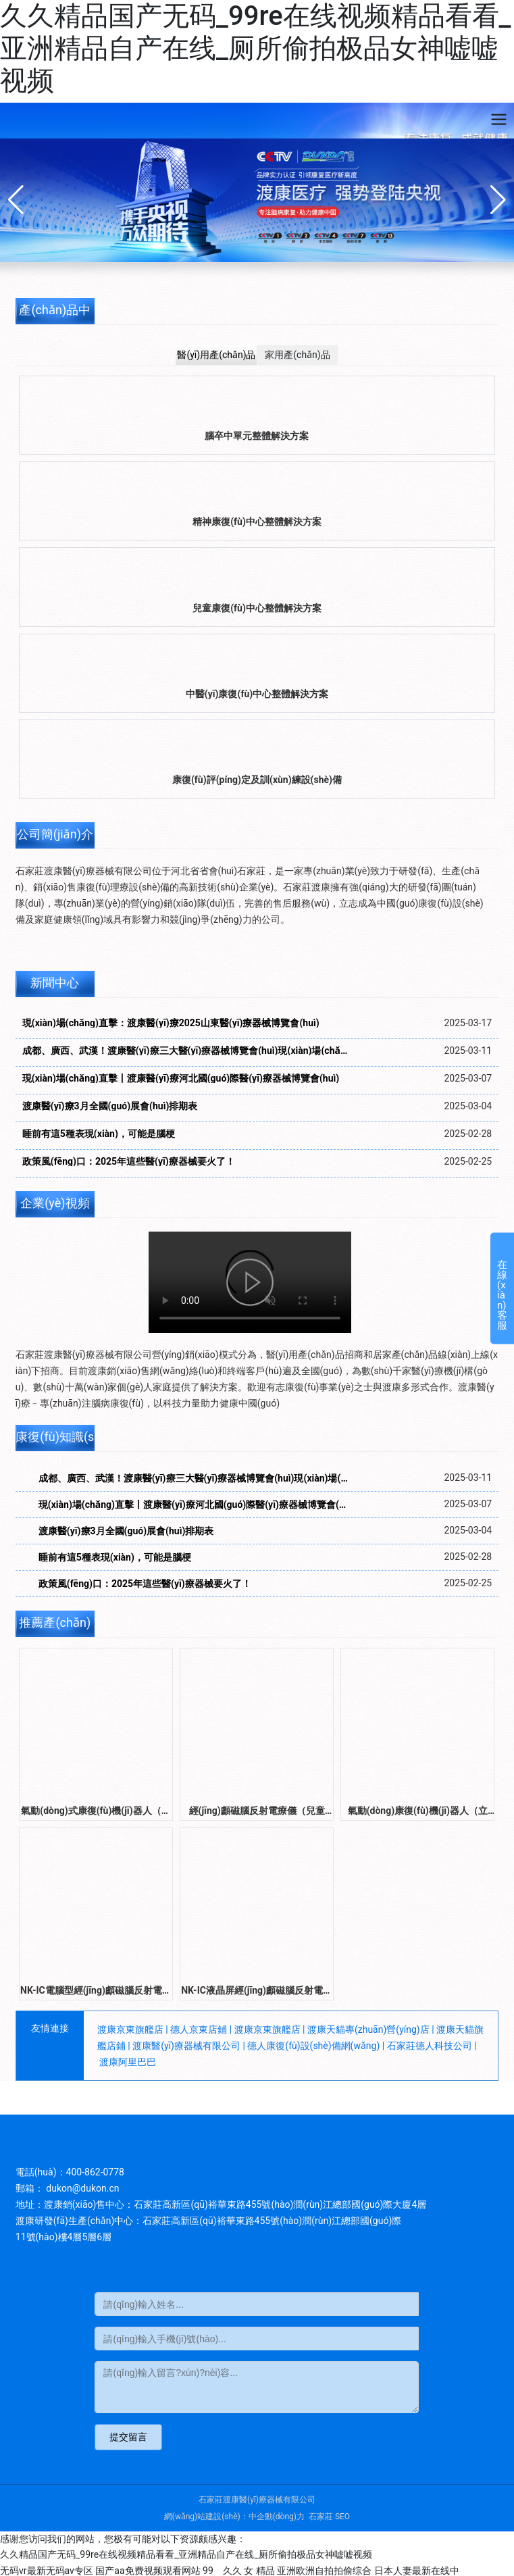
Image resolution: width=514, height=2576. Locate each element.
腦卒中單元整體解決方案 (257, 435)
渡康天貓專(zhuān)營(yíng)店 (368, 2029)
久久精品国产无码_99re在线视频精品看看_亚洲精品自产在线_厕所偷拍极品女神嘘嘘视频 (255, 48)
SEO (342, 2516)
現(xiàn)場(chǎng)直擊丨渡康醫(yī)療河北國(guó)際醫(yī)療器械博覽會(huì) (180, 1078)
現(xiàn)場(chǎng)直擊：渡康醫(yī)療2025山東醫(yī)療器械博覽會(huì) (170, 1022)
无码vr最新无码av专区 (46, 2570)
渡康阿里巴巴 (127, 2061)
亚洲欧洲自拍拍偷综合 (324, 2570)
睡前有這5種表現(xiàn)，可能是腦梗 (98, 1133)
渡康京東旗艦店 (130, 2029)
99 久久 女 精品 (239, 2570)
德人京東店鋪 (198, 2029)
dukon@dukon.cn (84, 2188)
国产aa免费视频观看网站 (147, 2570)
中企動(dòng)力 (277, 2516)
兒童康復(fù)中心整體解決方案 (257, 608)
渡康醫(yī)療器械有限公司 (186, 2045)
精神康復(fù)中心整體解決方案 (257, 521)
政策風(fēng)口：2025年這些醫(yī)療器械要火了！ (128, 1161)
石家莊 (321, 2516)
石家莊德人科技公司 (429, 2045)
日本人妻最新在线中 (416, 2570)
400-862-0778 (95, 2172)
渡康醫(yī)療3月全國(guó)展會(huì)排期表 (110, 1106)
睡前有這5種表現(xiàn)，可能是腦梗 (114, 1557)
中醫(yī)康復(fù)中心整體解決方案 (257, 693)
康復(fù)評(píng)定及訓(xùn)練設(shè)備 (257, 779)
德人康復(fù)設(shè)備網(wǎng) (313, 2045)
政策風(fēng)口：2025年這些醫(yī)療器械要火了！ (144, 1583)
